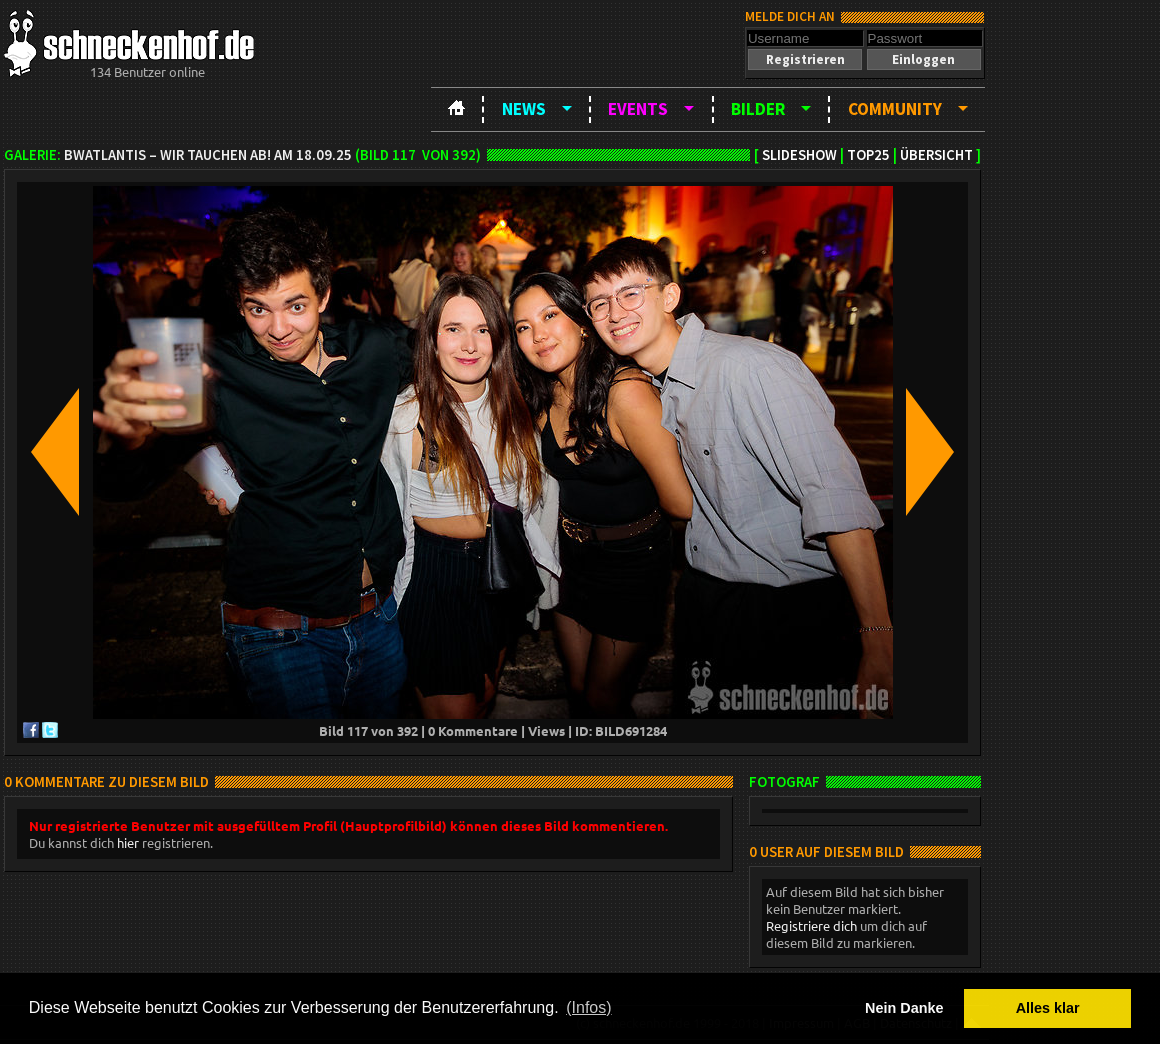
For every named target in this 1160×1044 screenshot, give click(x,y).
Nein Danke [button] (904, 1008)
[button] (805, 59)
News (524, 109)
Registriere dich (811, 925)
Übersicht (936, 155)
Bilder (758, 109)
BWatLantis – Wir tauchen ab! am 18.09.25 (208, 155)
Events (638, 109)
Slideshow (799, 155)
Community (895, 109)
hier (128, 842)
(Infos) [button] (588, 1007)
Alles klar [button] (1048, 1008)
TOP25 (868, 155)
